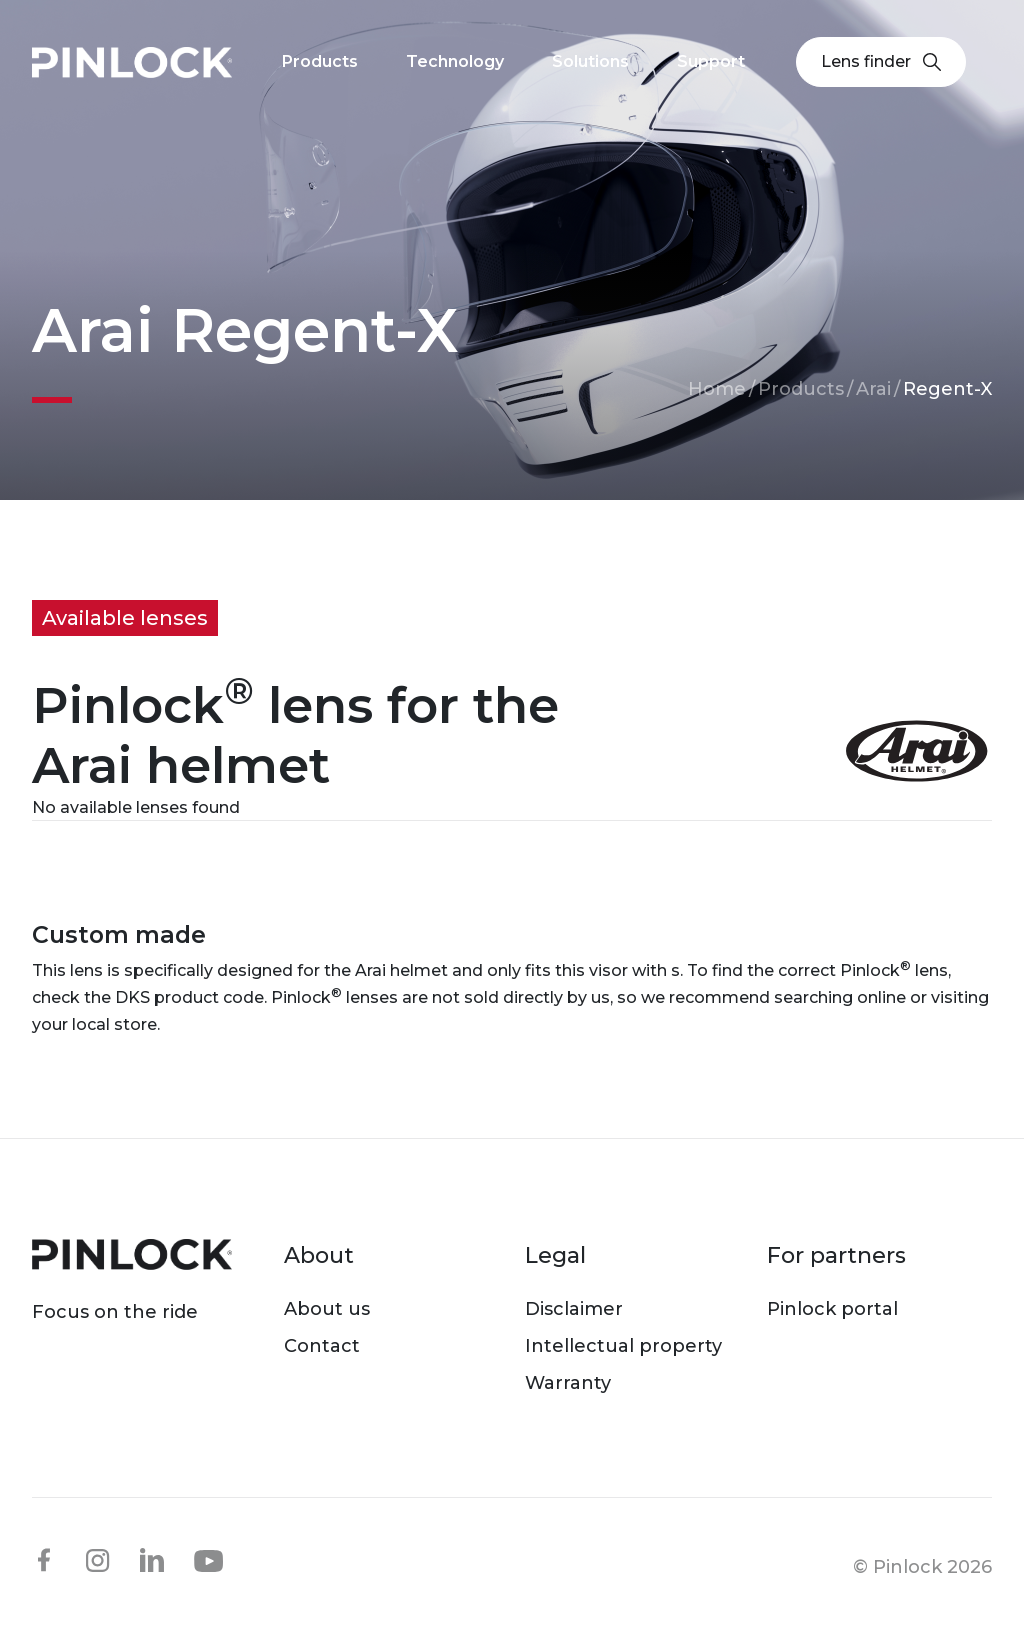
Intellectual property (623, 1346)
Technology (455, 61)
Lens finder (881, 61)
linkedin (152, 1560)
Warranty (568, 1383)
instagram (98, 1560)
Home (717, 389)
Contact (322, 1346)
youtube (209, 1561)
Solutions (590, 61)
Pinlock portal (832, 1309)
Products (801, 389)
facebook (44, 1560)
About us (327, 1309)
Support (711, 61)
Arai (873, 389)
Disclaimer (574, 1309)
